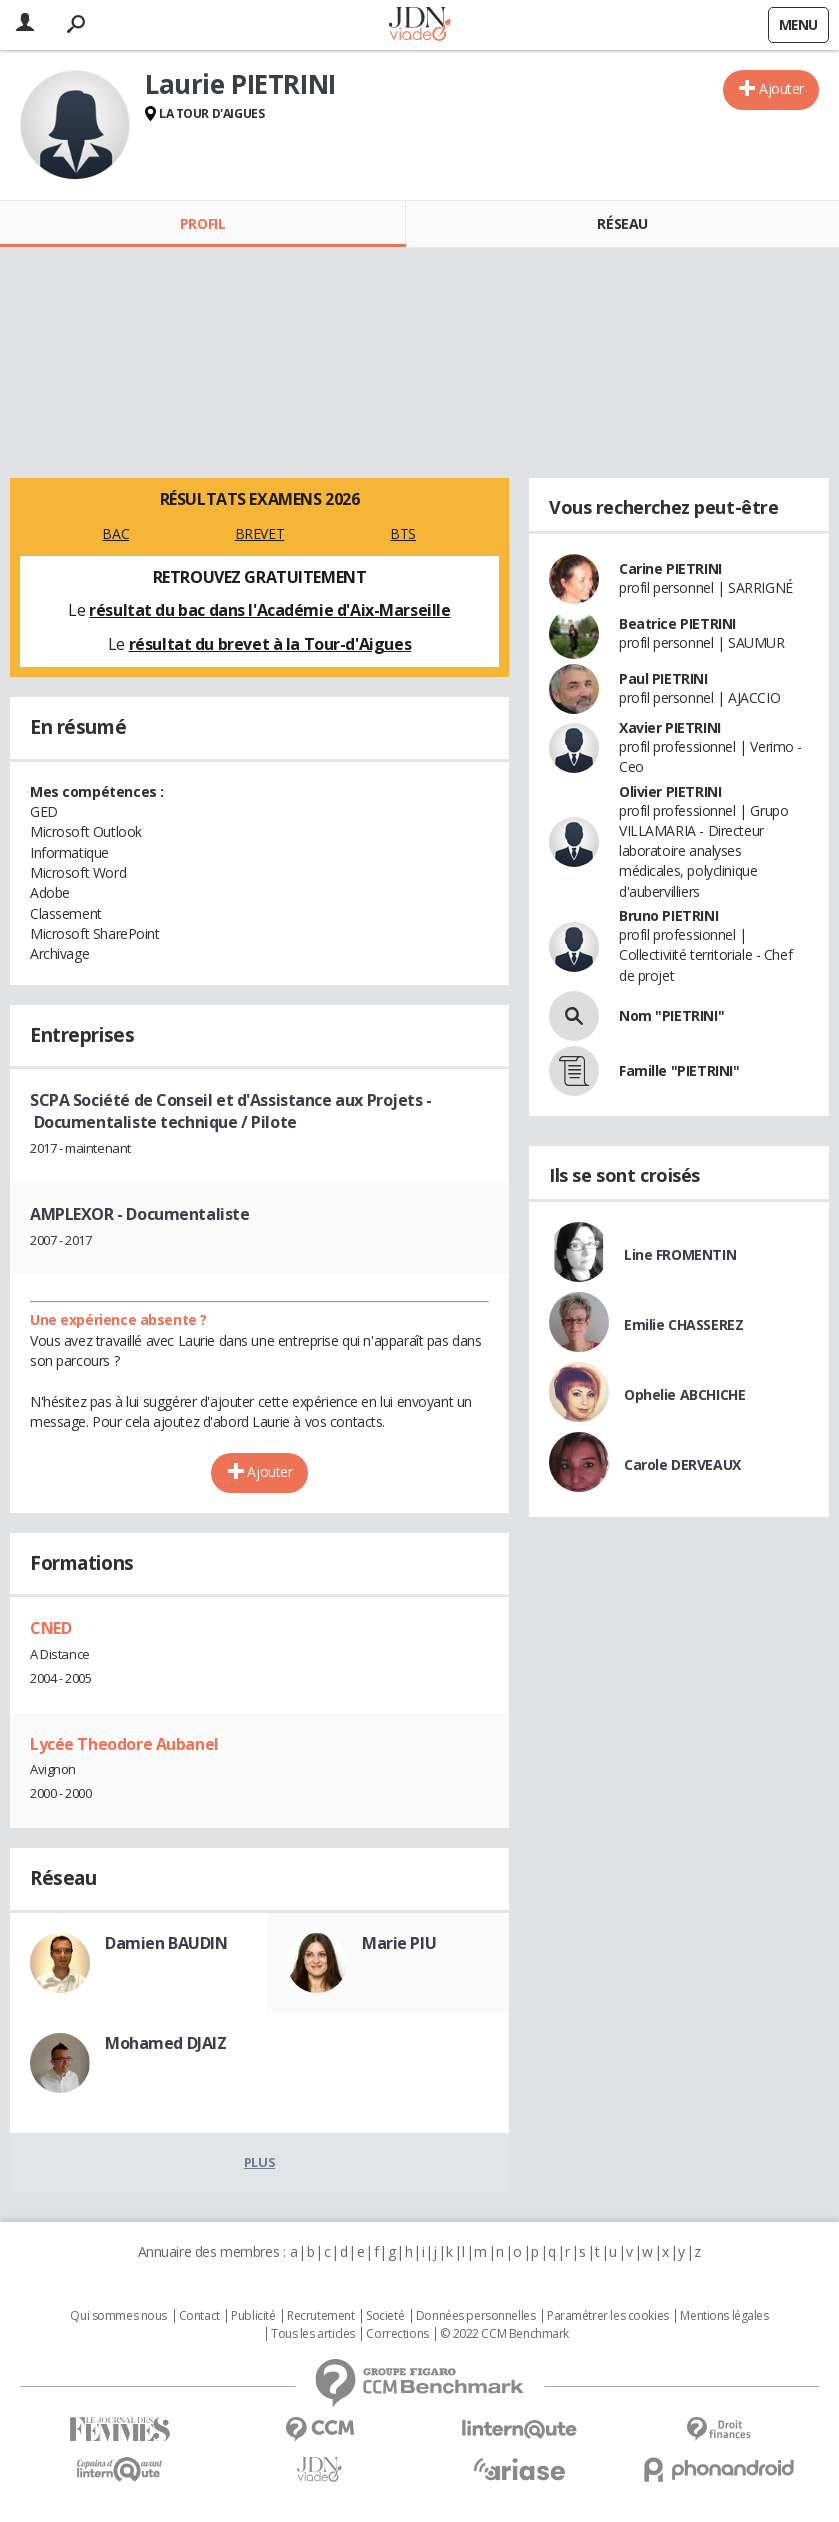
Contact (199, 2316)
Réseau (622, 223)
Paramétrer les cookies (608, 2316)
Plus (259, 2162)
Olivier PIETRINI (670, 791)
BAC (115, 533)
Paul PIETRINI (663, 678)
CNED (50, 1628)
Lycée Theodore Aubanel (124, 1744)
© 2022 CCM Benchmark (504, 2334)
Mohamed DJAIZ (166, 2043)
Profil (202, 223)
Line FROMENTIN (680, 1254)
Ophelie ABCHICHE (684, 1394)
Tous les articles (313, 2334)
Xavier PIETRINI (670, 727)
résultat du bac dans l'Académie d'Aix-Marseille (269, 610)
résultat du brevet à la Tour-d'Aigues (270, 644)
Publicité (253, 2316)
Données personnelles (476, 2316)
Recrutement (320, 2316)
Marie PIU (399, 1943)
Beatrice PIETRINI (677, 623)
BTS (403, 533)
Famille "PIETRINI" (679, 1070)
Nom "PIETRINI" (671, 1015)
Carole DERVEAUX (682, 1464)
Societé (385, 2316)
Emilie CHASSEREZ (683, 1324)
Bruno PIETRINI (668, 915)
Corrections (397, 2334)
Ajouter (781, 88)
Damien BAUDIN (166, 1943)
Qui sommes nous (118, 2316)
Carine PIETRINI (670, 568)
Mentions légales (724, 2316)
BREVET (259, 533)
